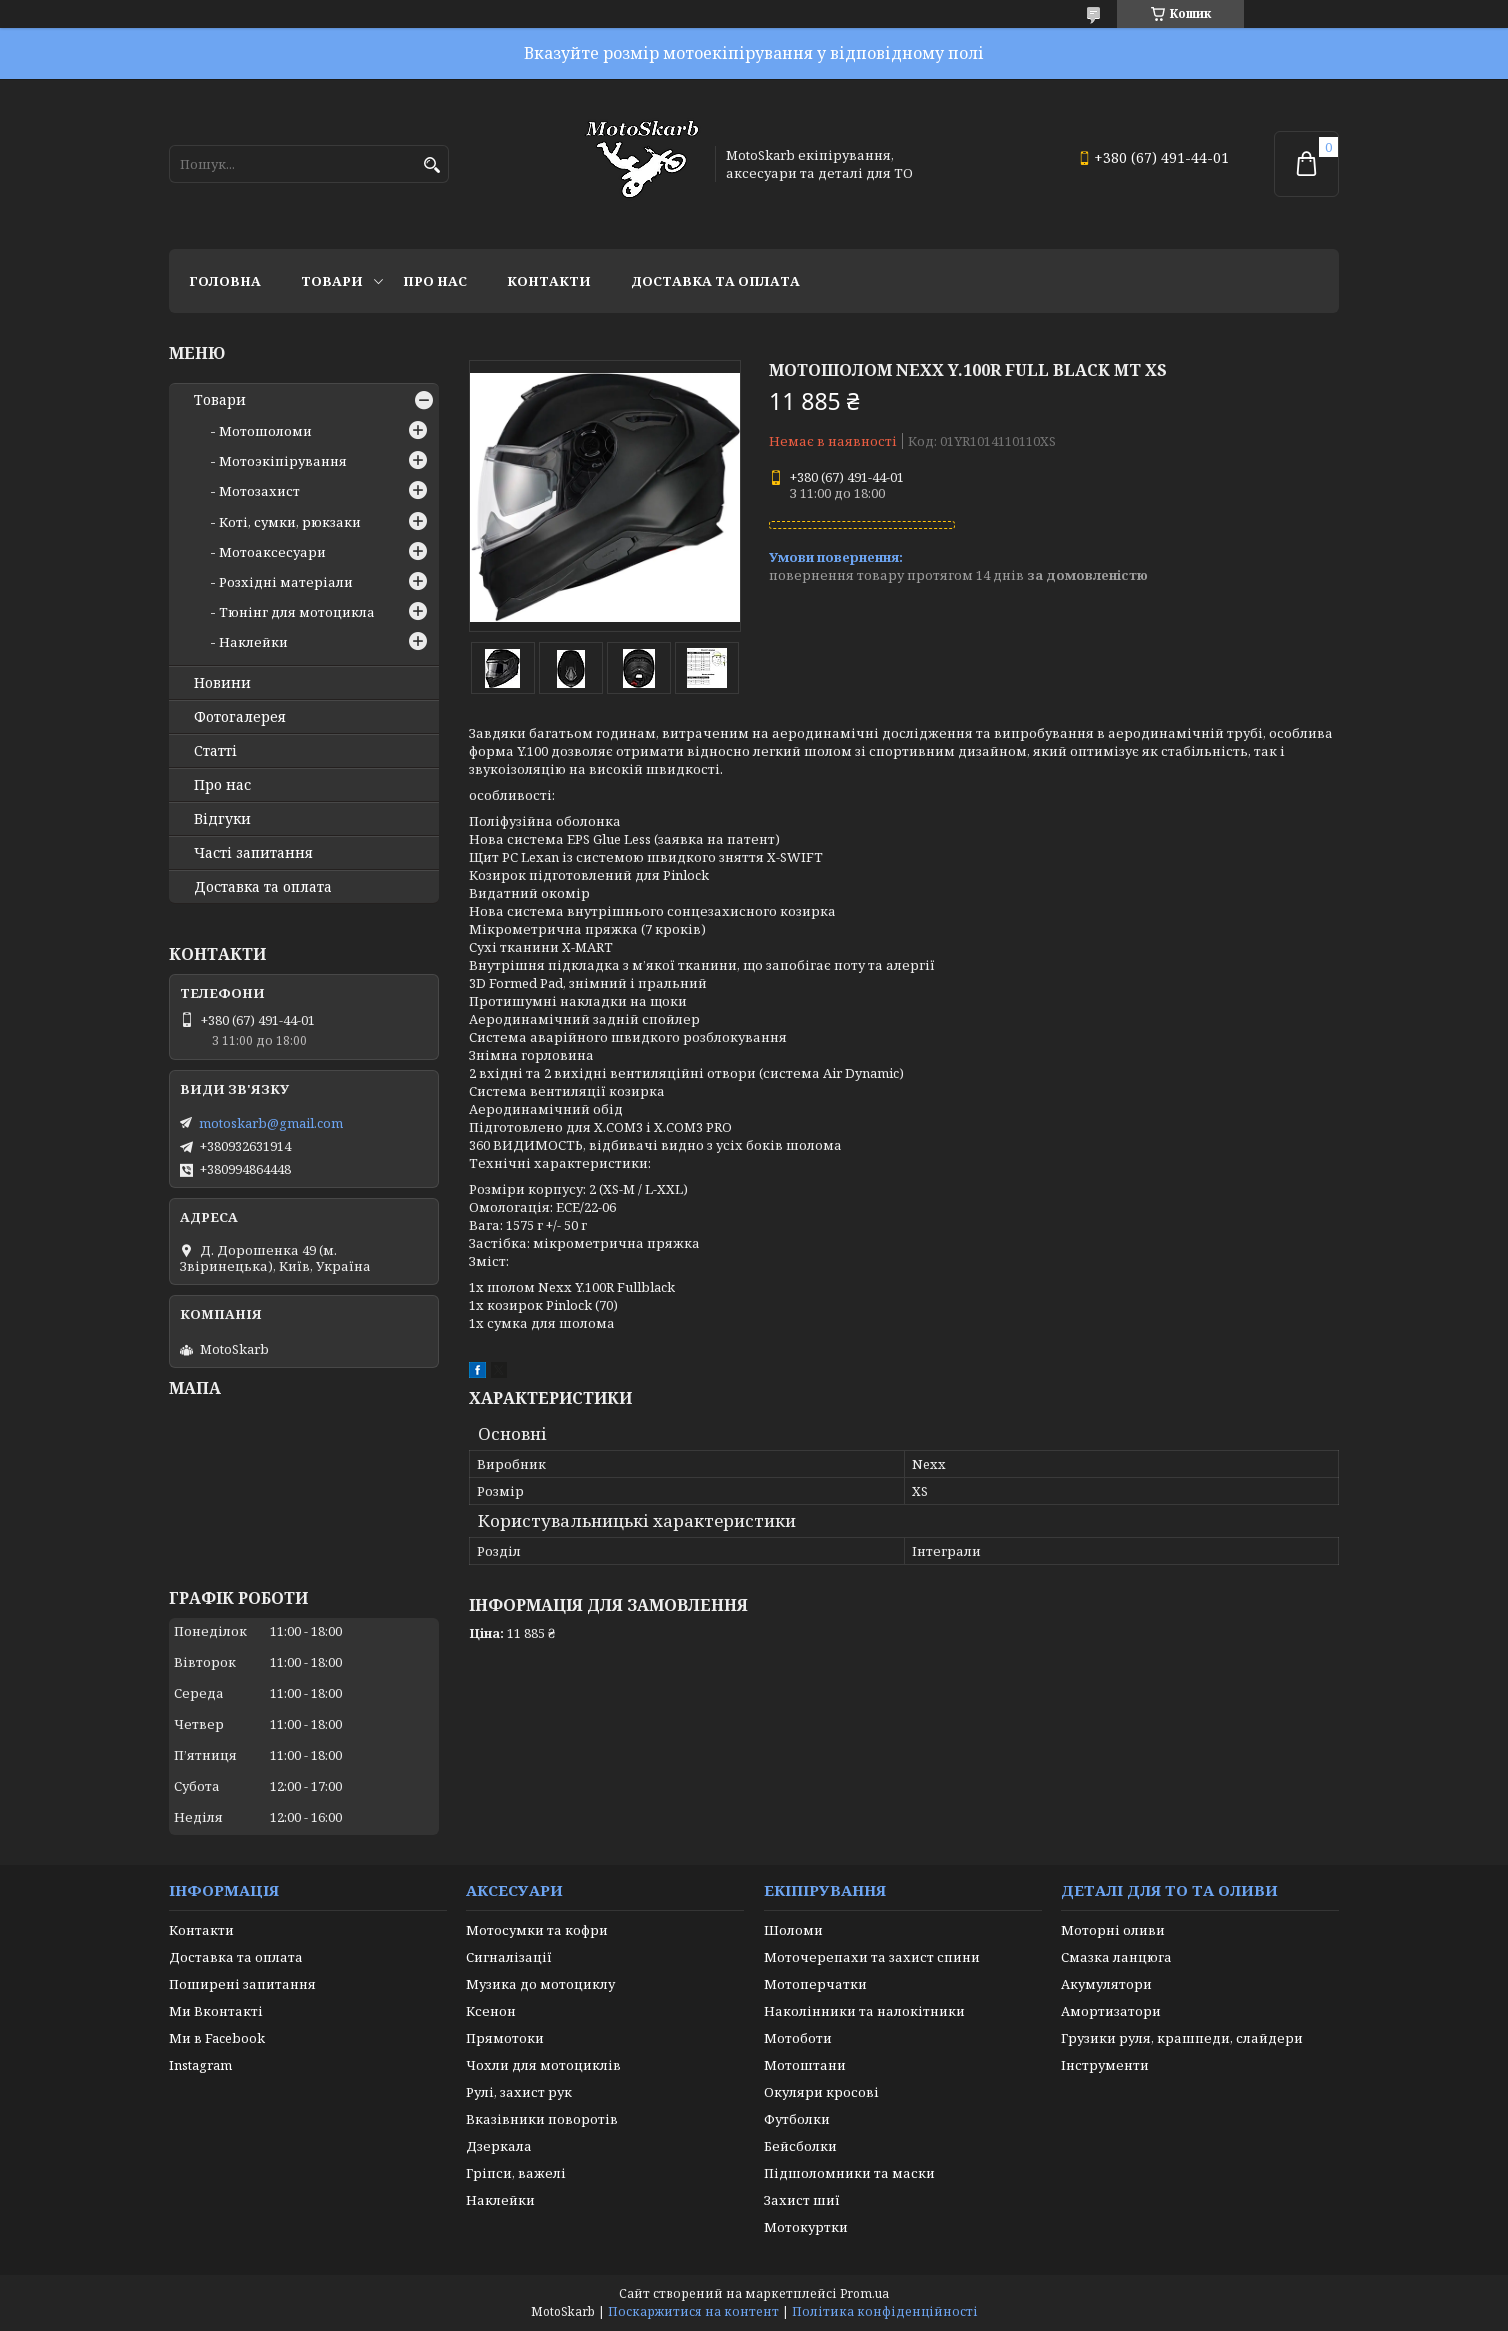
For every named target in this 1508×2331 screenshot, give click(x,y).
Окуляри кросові (821, 2092)
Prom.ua (864, 2293)
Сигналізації (509, 1957)
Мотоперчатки (815, 1984)
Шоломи (793, 1930)
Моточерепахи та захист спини (872, 1957)
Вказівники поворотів (542, 2119)
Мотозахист (259, 491)
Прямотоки (505, 2038)
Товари (332, 281)
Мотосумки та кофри (537, 1930)
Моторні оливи (1113, 1930)
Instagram (200, 2065)
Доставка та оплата (715, 281)
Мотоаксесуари (272, 552)
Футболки (797, 2119)
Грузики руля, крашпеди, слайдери (1182, 2038)
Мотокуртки (806, 2227)
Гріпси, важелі (516, 2173)
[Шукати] (431, 165)
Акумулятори (1106, 1984)
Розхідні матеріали (286, 582)
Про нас (435, 281)
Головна (225, 281)
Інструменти (1105, 2065)
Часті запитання (253, 853)
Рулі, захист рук (519, 2092)
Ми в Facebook (217, 2038)
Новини (222, 683)
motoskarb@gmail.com (271, 1123)
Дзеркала (499, 2146)
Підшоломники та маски (849, 2173)
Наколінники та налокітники (864, 2011)
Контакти (549, 281)
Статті (215, 751)
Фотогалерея (240, 717)
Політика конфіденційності (885, 2311)
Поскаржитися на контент (693, 2311)
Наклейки (253, 642)
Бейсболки (800, 2146)
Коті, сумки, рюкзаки (290, 522)
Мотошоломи (265, 431)
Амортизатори (1111, 2011)
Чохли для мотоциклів (543, 2065)
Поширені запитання (242, 1984)
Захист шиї (802, 2200)
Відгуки (222, 819)
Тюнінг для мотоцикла (297, 612)
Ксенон (491, 2011)
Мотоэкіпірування (283, 461)
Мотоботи (798, 2038)
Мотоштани (805, 2065)
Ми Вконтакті (216, 2011)
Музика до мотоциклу (540, 1984)
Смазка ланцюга (1116, 1957)
